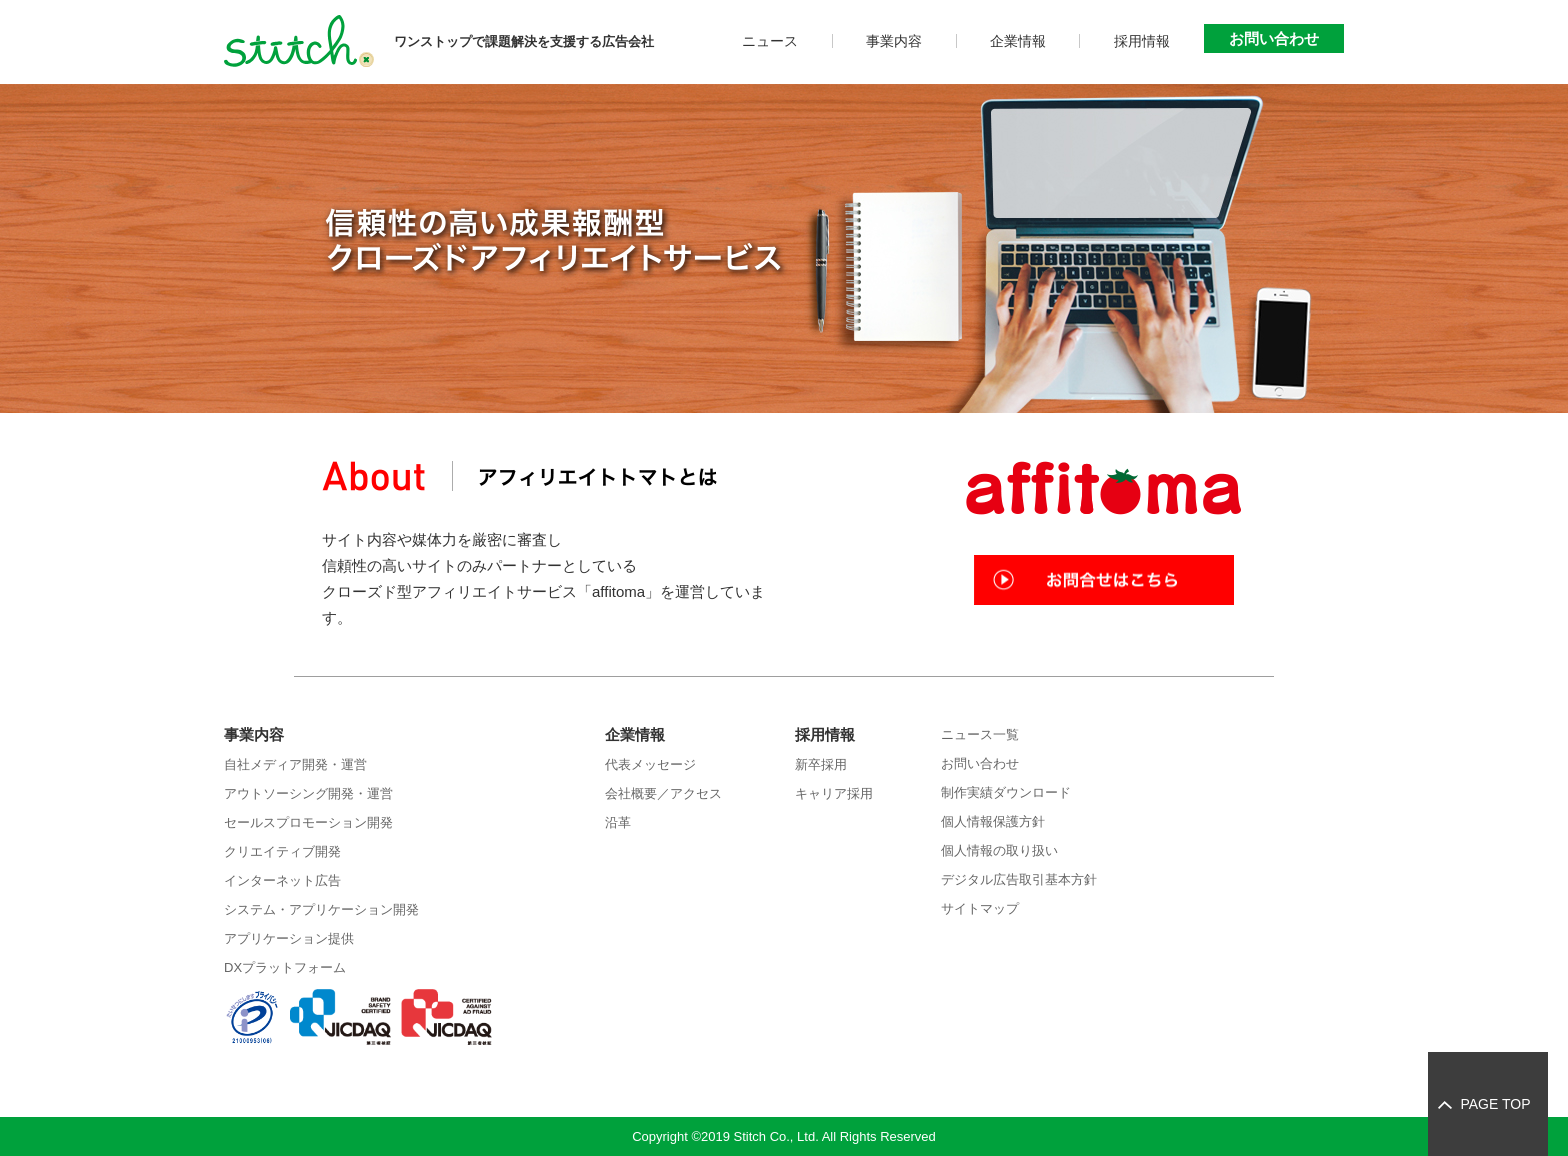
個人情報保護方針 (993, 821)
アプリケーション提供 (289, 938)
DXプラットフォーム (285, 967)
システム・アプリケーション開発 (321, 909)
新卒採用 (821, 764)
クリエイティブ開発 (282, 851)
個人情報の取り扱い (999, 850)
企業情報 (1018, 41)
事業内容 (894, 41)
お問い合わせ (1274, 38)
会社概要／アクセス (663, 793)
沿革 (618, 822)
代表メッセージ (650, 764)
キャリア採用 (834, 793)
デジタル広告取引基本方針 (1019, 879)
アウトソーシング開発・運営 (308, 793)
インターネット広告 (282, 880)
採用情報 (1142, 41)
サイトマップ (980, 908)
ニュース (770, 41)
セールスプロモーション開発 (308, 822)
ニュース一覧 (980, 734)
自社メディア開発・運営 (295, 764)
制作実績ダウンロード (1006, 792)
